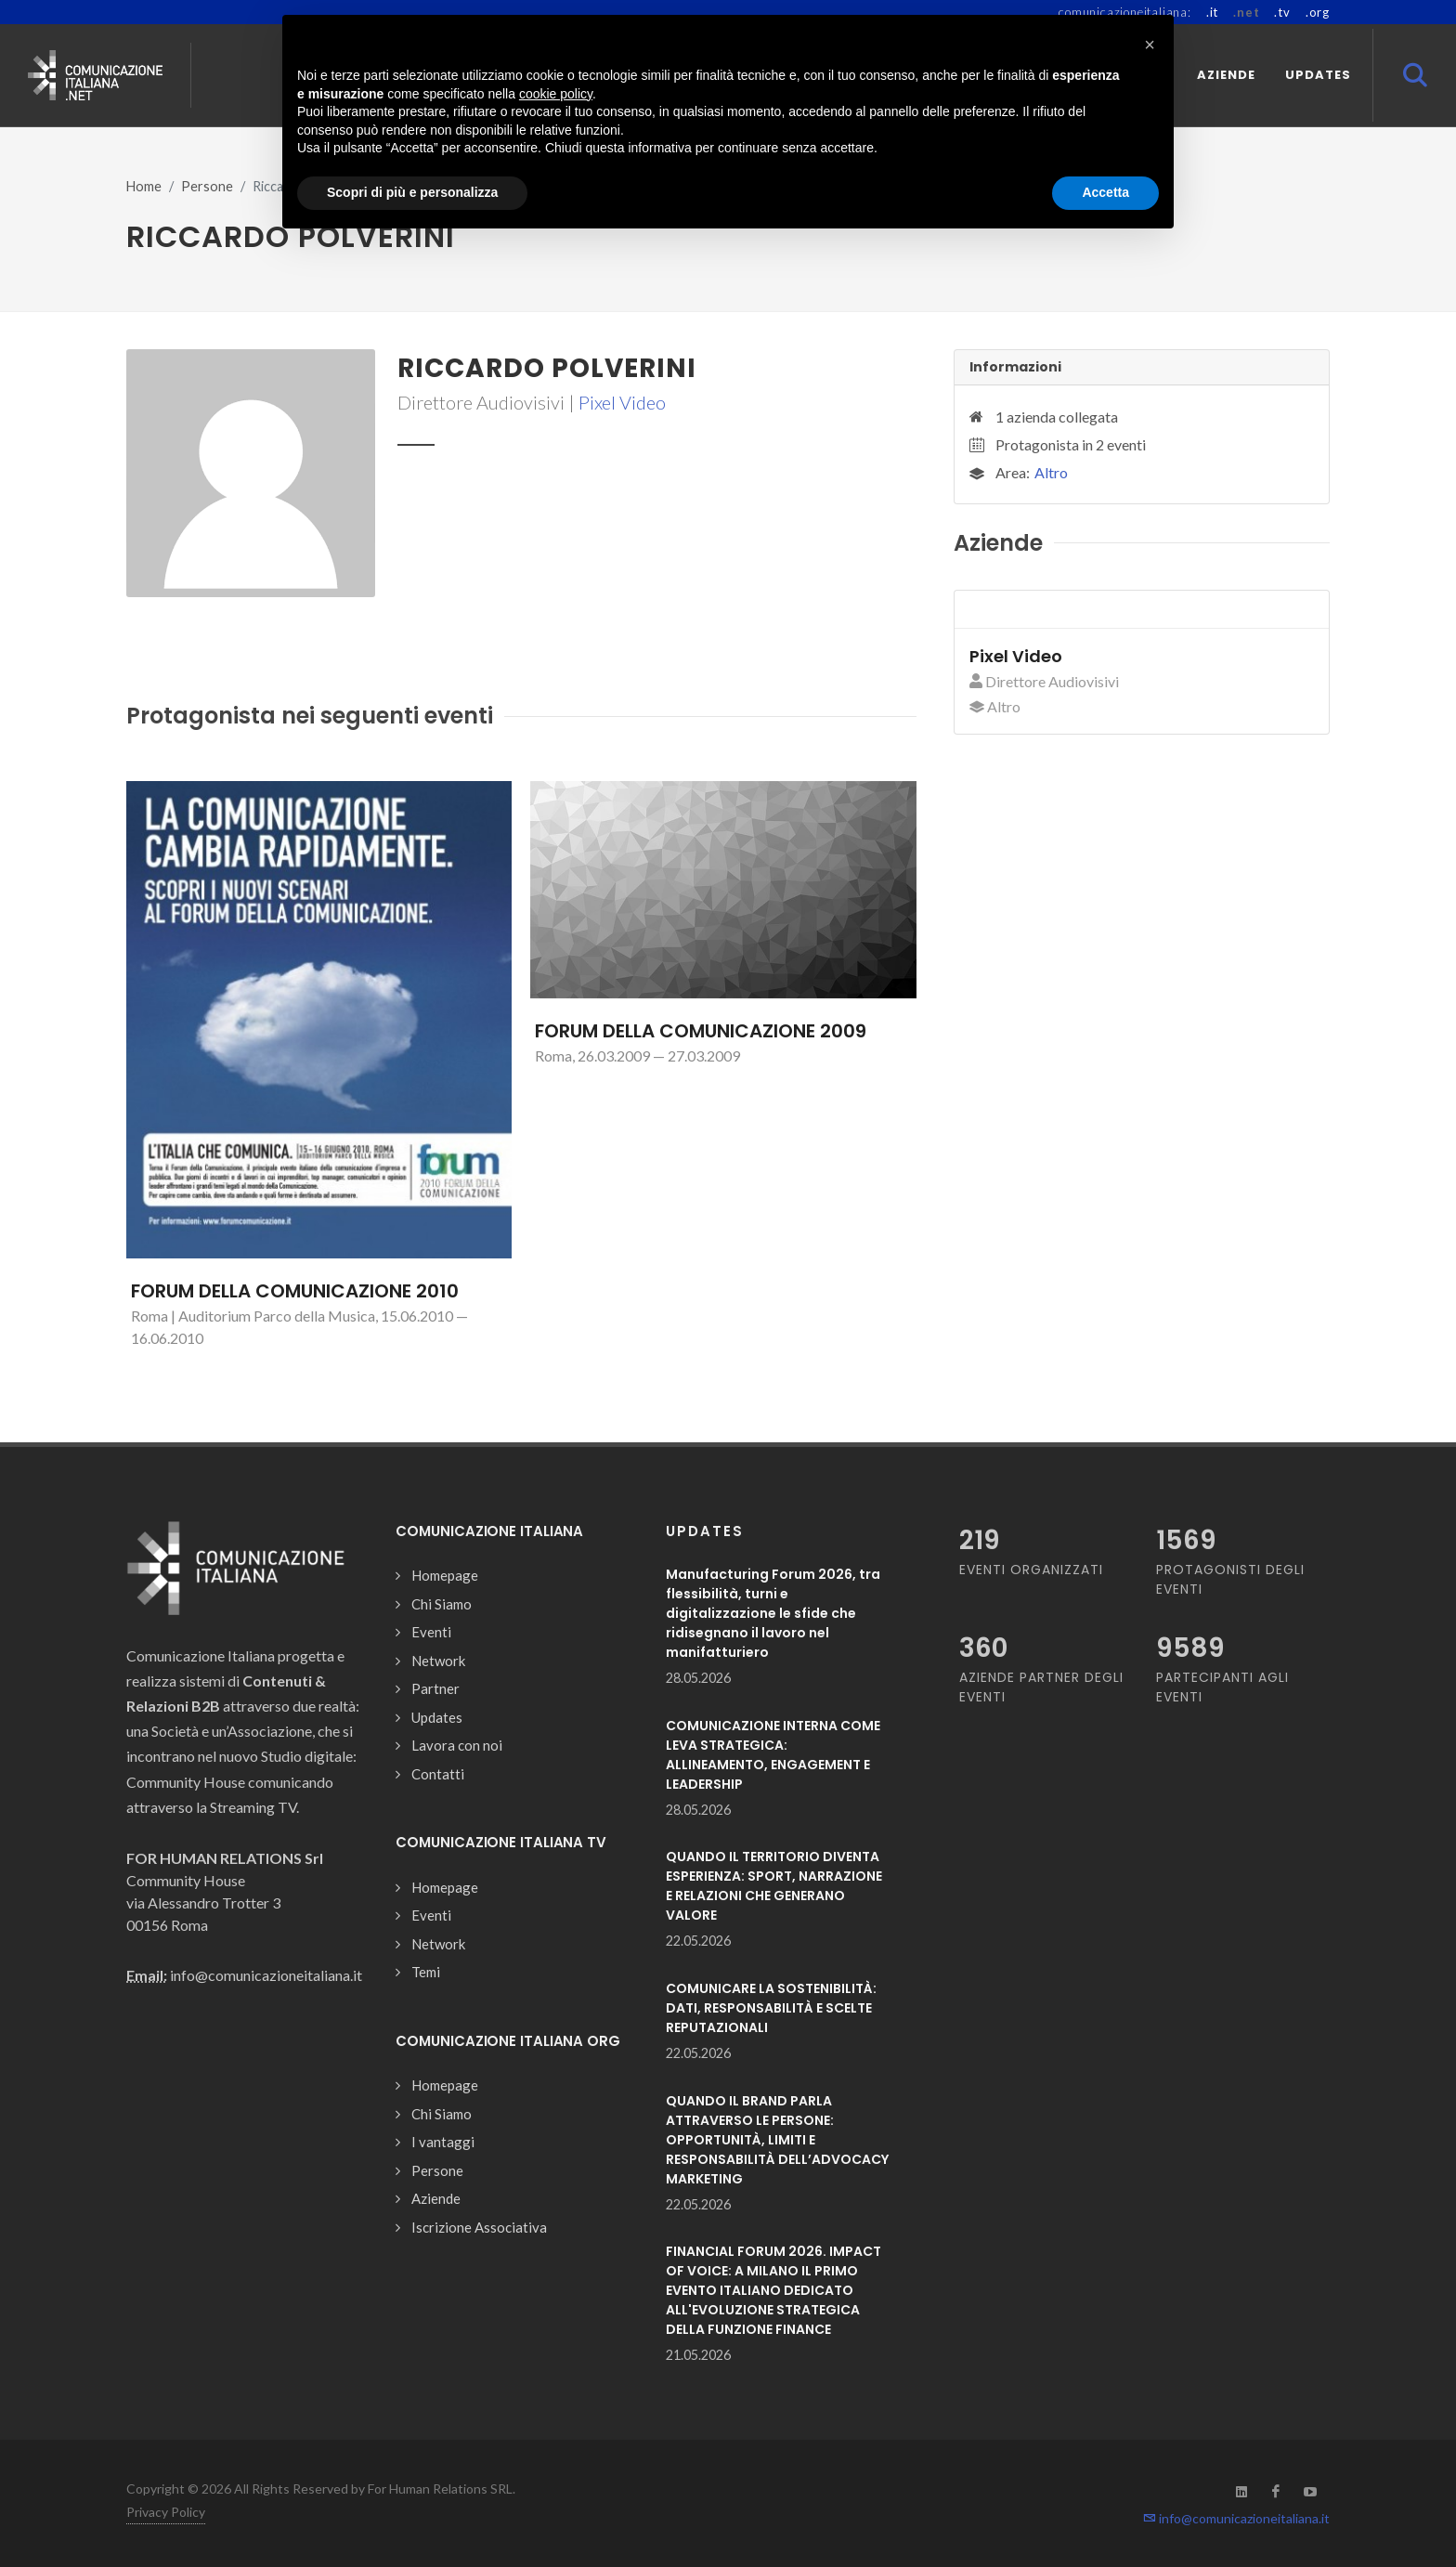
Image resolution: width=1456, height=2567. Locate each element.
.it (1212, 12)
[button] (1149, 44)
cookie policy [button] (555, 93)
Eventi (431, 1631)
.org (1318, 12)
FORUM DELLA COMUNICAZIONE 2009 (700, 1031)
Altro (1051, 472)
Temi (425, 1971)
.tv (1282, 12)
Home (144, 186)
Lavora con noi (456, 1745)
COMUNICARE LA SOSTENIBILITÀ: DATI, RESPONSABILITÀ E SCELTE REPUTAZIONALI (771, 2008)
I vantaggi (442, 2141)
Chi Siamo (441, 1604)
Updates (436, 1717)
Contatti (437, 1774)
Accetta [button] (1105, 192)
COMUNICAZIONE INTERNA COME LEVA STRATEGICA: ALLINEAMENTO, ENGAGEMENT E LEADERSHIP (773, 1754)
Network (438, 1660)
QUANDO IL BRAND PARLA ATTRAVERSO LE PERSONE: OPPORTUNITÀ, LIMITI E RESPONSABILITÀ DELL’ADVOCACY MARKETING (777, 2139)
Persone (207, 186)
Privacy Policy (165, 2512)
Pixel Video (622, 402)
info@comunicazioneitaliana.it (1236, 2518)
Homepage (444, 1575)
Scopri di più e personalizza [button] (412, 192)
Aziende (436, 2198)
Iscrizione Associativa (479, 2227)
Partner (435, 1688)
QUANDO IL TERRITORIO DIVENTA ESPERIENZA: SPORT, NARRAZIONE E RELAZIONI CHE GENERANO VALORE (774, 1885)
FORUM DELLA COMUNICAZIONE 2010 (295, 1291)
